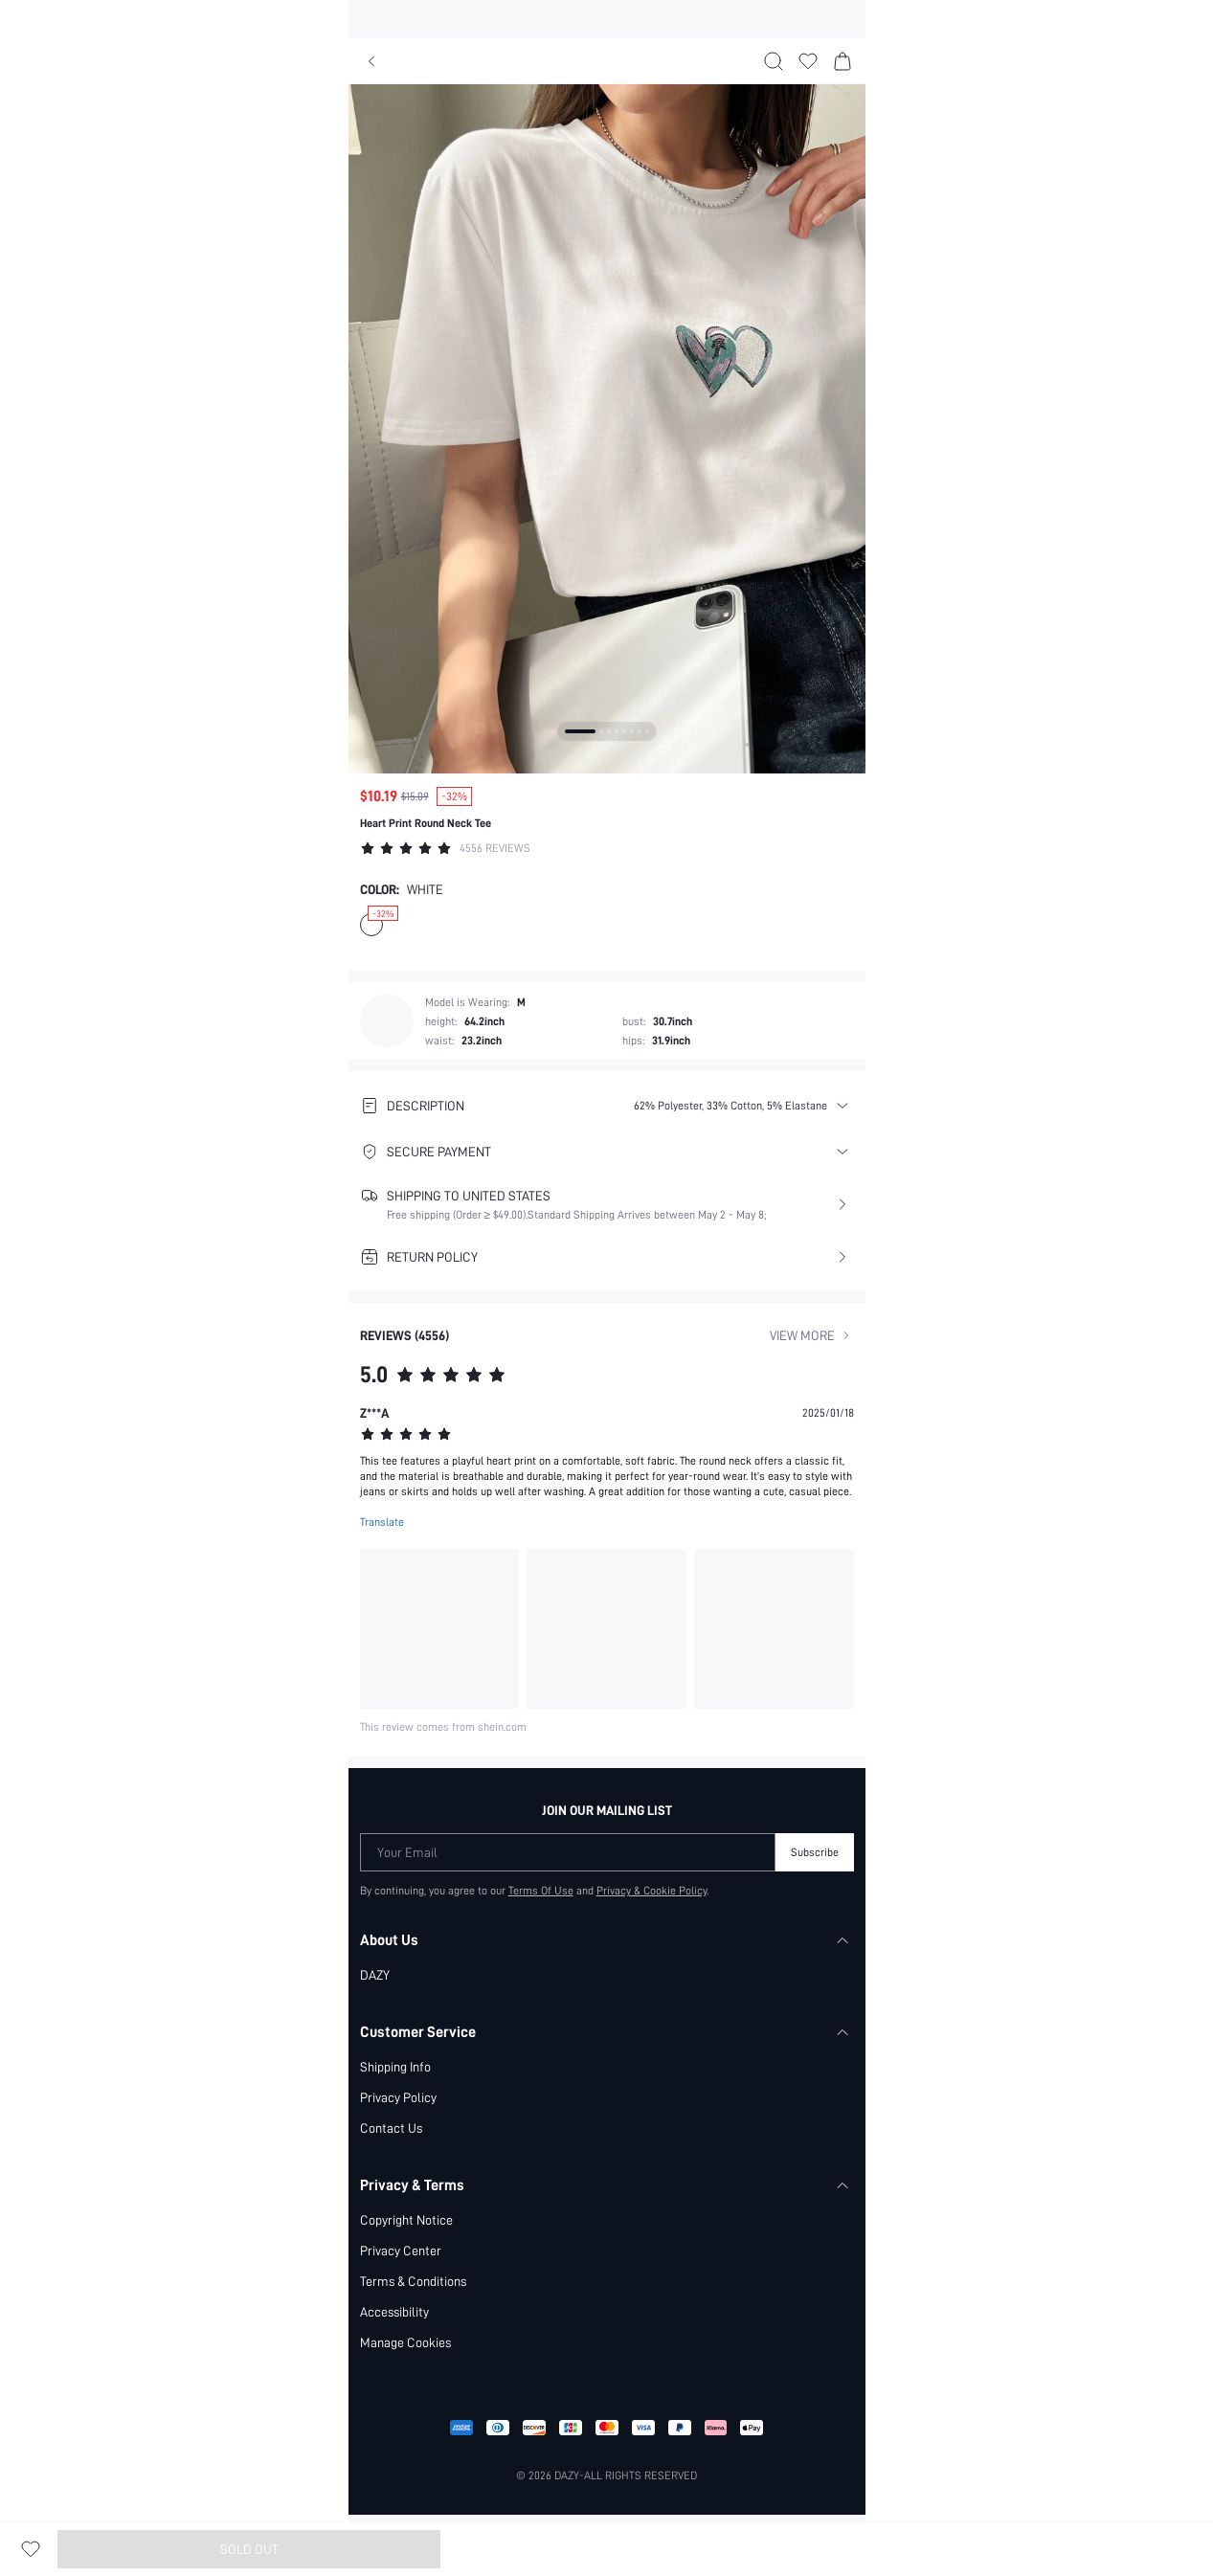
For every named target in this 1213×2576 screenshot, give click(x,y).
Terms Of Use (540, 1890)
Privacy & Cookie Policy (652, 1890)
